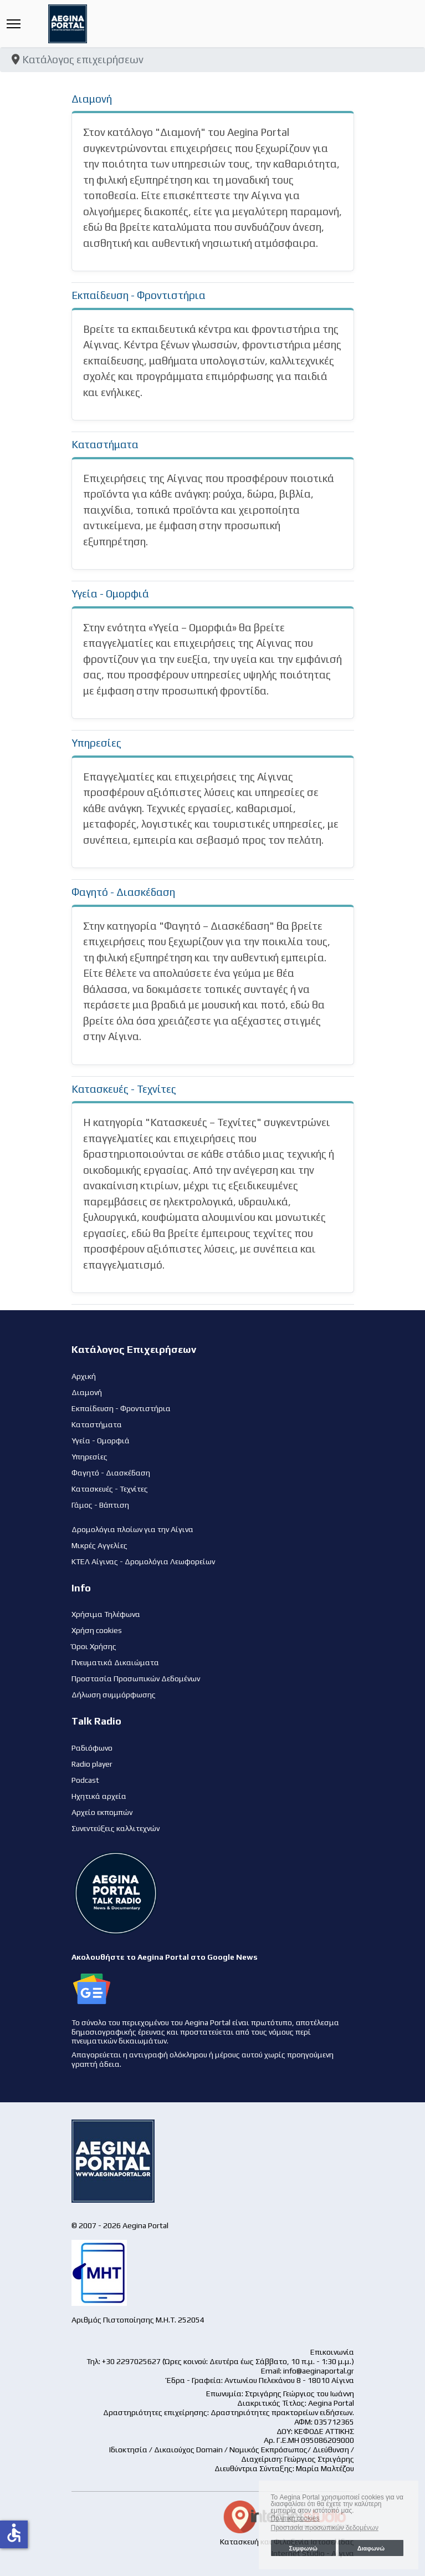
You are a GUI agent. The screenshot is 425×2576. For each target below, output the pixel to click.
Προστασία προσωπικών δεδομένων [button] (324, 2528)
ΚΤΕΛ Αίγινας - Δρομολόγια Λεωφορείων (143, 1561)
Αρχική (83, 1376)
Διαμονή (91, 99)
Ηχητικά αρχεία (98, 1796)
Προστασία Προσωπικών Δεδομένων (135, 1678)
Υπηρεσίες (96, 743)
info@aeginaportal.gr (318, 2370)
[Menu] (14, 23)
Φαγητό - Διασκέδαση (123, 892)
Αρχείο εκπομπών (101, 1812)
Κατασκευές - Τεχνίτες (123, 1089)
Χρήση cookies (96, 1630)
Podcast (85, 1780)
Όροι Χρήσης (93, 1646)
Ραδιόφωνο (91, 1748)
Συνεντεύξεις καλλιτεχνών (115, 1828)
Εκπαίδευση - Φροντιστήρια (138, 295)
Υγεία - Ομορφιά (110, 593)
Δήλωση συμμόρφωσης (113, 1694)
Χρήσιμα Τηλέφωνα (105, 1614)
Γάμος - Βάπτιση (100, 1505)
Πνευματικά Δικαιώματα (115, 1662)
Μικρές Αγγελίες (99, 1545)
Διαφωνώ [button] (371, 2548)
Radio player (91, 1764)
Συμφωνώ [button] (303, 2548)
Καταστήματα (105, 444)
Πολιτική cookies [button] (295, 2518)
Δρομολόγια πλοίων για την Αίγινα (132, 1529)
